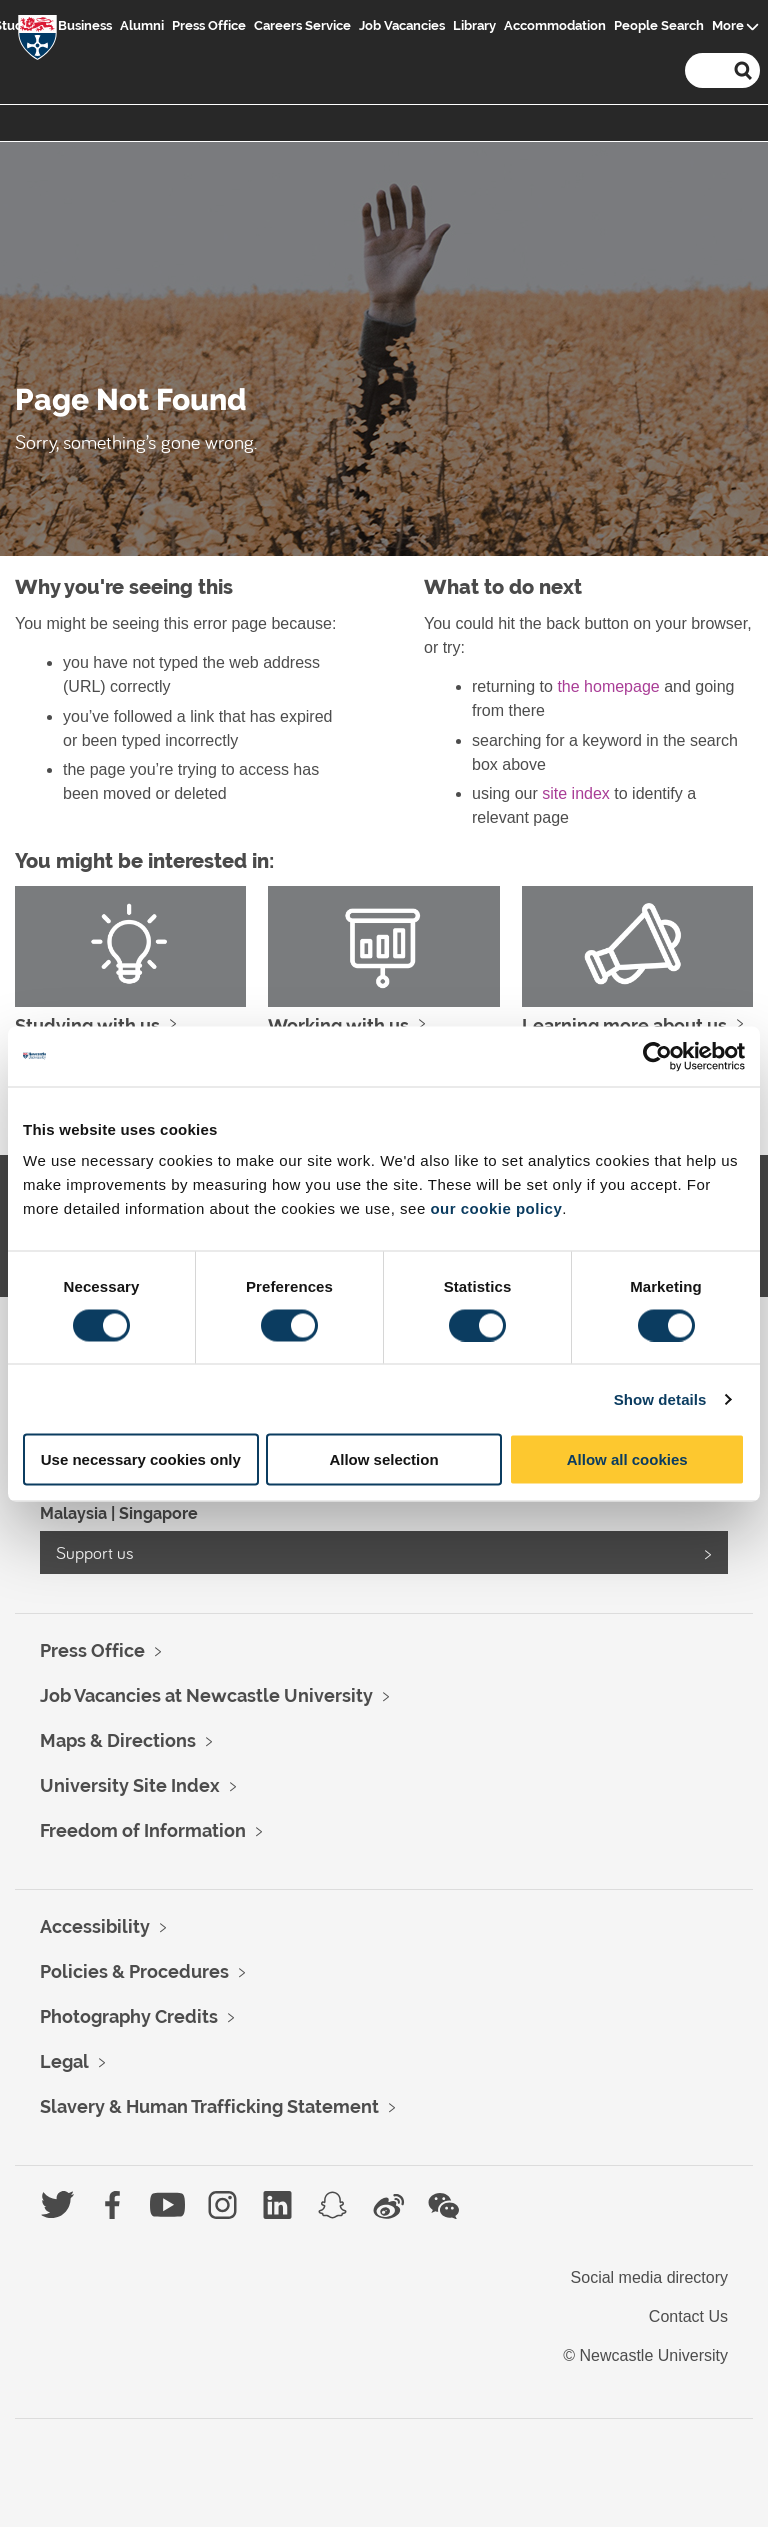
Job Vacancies (402, 25)
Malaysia (73, 1513)
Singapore (158, 1513)
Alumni (142, 25)
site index (576, 793)
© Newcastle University (645, 2355)
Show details (660, 1398)
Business (85, 25)
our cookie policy (496, 1208)
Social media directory (649, 2277)
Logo (37, 41)
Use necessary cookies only (141, 1459)
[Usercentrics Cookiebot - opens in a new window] (657, 1056)
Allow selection (383, 1459)
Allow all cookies (627, 1459)
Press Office (209, 25)
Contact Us (688, 2316)
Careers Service (302, 25)
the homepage (608, 686)
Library (474, 25)
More (728, 25)
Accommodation (555, 25)
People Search (659, 25)
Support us (95, 1552)
